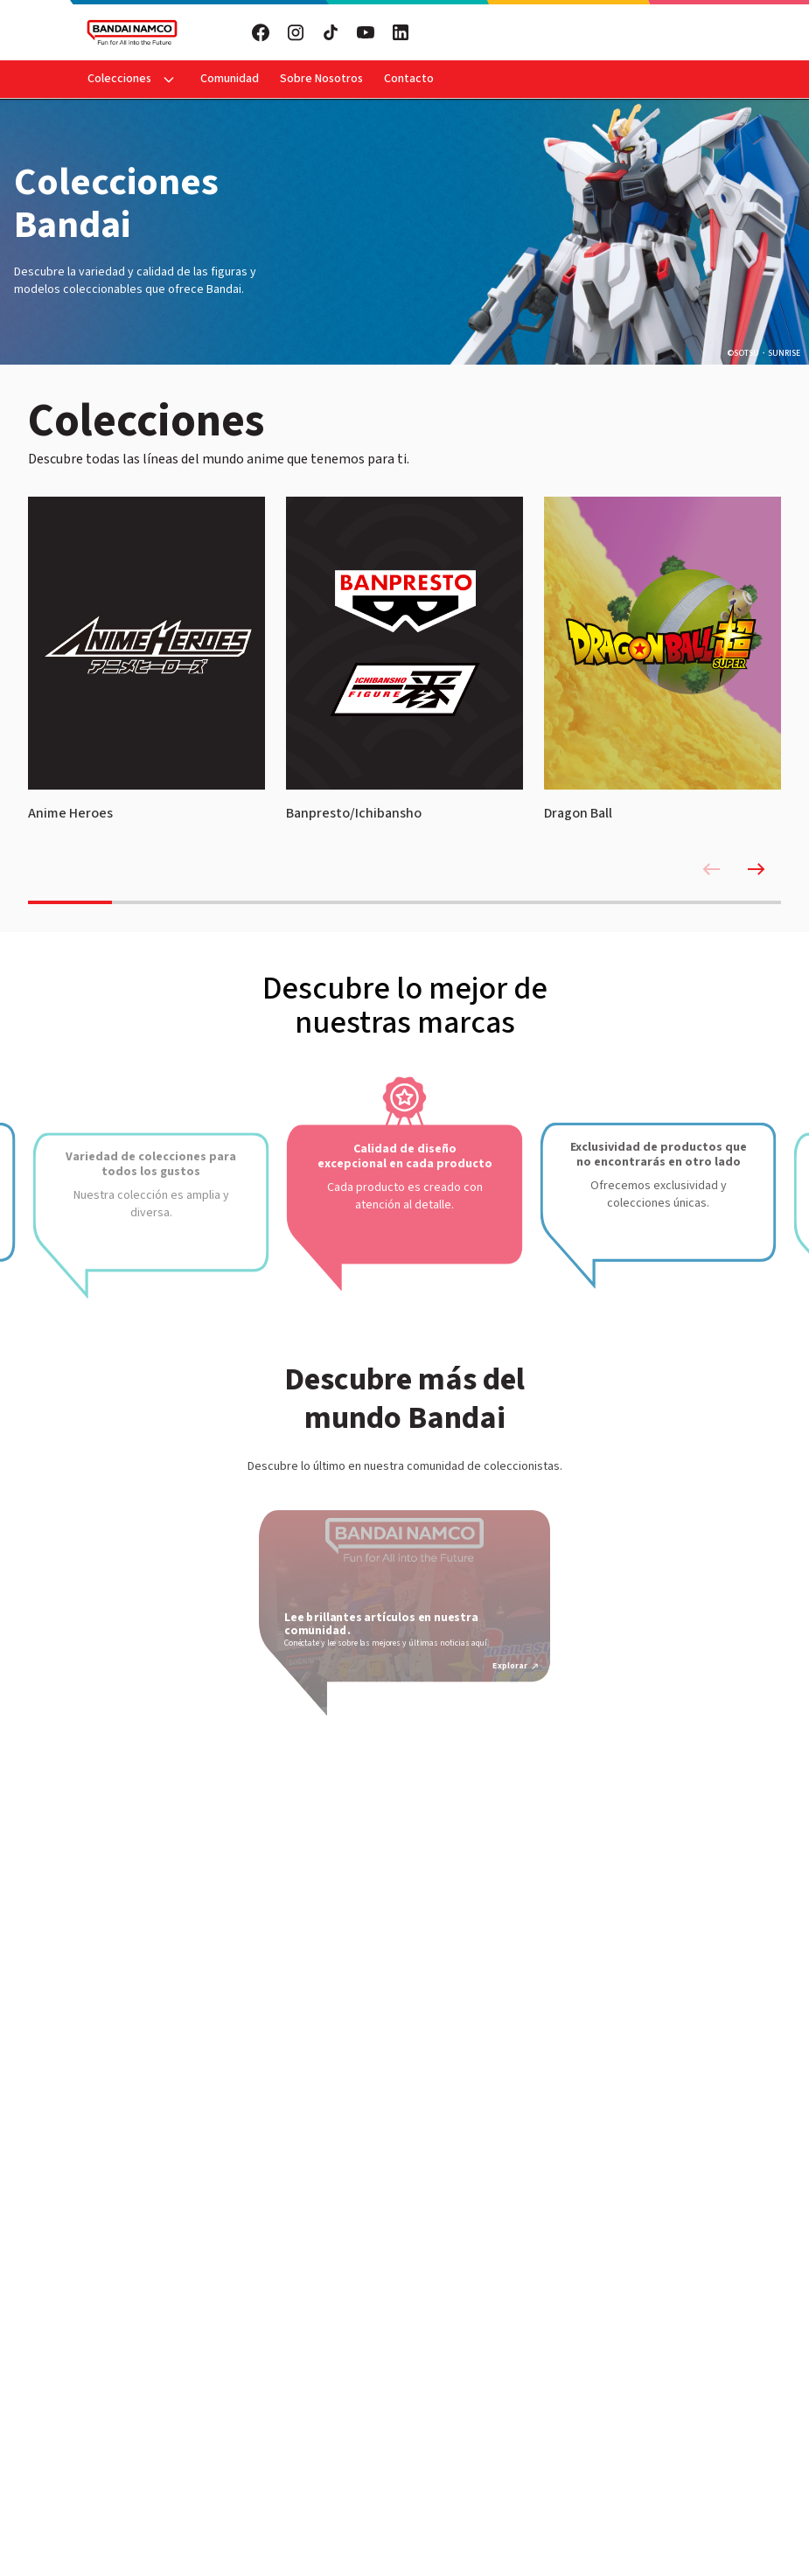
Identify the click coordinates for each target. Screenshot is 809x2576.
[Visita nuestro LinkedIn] (400, 32)
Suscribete (575, 32)
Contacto (409, 79)
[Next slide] (756, 869)
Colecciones (119, 78)
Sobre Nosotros (321, 79)
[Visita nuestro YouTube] (365, 32)
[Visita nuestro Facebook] (260, 32)
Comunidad (229, 79)
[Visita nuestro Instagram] (295, 32)
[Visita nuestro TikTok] (330, 32)
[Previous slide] (711, 869)
